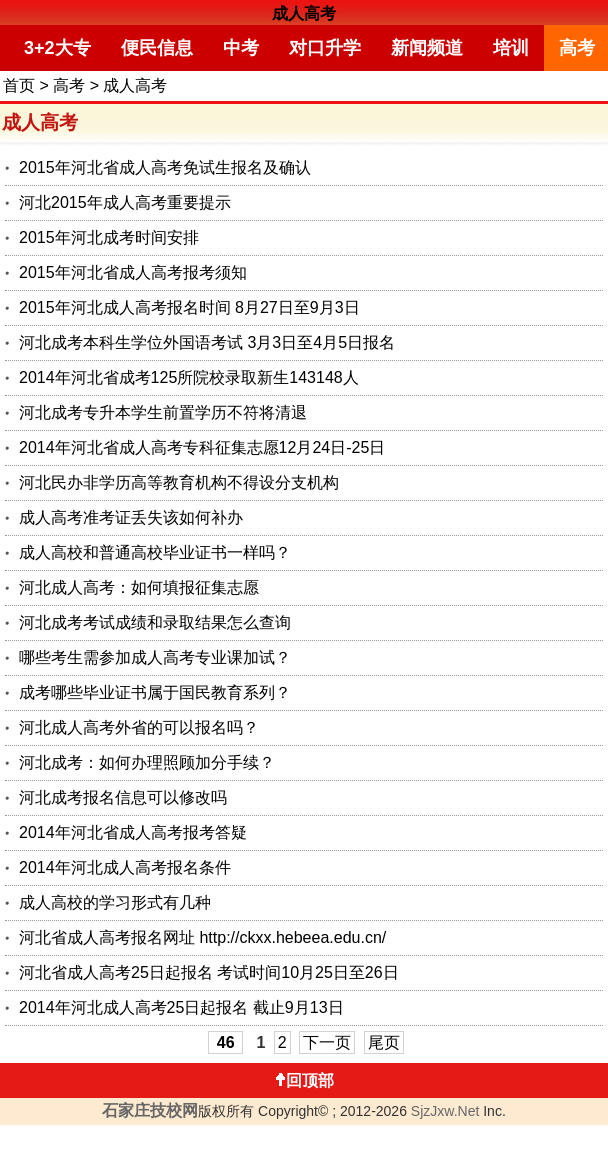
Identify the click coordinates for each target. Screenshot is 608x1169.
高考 (69, 85)
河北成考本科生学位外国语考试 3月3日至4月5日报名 (207, 342)
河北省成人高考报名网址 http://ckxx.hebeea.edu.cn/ (202, 937)
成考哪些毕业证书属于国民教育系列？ (155, 692)
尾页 (384, 1042)
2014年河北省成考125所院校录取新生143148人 (189, 377)
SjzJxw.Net (445, 1111)
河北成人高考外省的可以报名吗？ (139, 727)
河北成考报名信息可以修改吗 (123, 797)
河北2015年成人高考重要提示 (125, 202)
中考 (241, 48)
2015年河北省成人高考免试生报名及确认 (165, 167)
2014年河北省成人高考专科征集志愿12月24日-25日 (202, 447)
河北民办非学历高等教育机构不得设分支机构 (179, 482)
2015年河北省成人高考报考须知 (133, 272)
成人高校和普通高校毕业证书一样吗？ (155, 552)
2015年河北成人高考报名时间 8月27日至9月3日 (189, 307)
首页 (19, 85)
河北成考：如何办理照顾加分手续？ (147, 762)
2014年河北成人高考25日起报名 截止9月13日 (181, 1007)
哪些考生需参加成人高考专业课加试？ (155, 657)
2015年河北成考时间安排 (109, 237)
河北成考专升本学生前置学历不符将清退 (163, 412)
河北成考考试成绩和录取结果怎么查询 (155, 622)
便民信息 (157, 48)
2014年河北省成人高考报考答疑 (133, 832)
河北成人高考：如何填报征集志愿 (139, 587)
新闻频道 (427, 48)
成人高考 (304, 13)
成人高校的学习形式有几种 (115, 902)
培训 (511, 48)
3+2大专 (57, 48)
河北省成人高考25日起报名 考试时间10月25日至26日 (209, 972)
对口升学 (325, 48)
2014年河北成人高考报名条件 (125, 867)
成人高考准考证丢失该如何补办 (131, 517)
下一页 (327, 1042)
